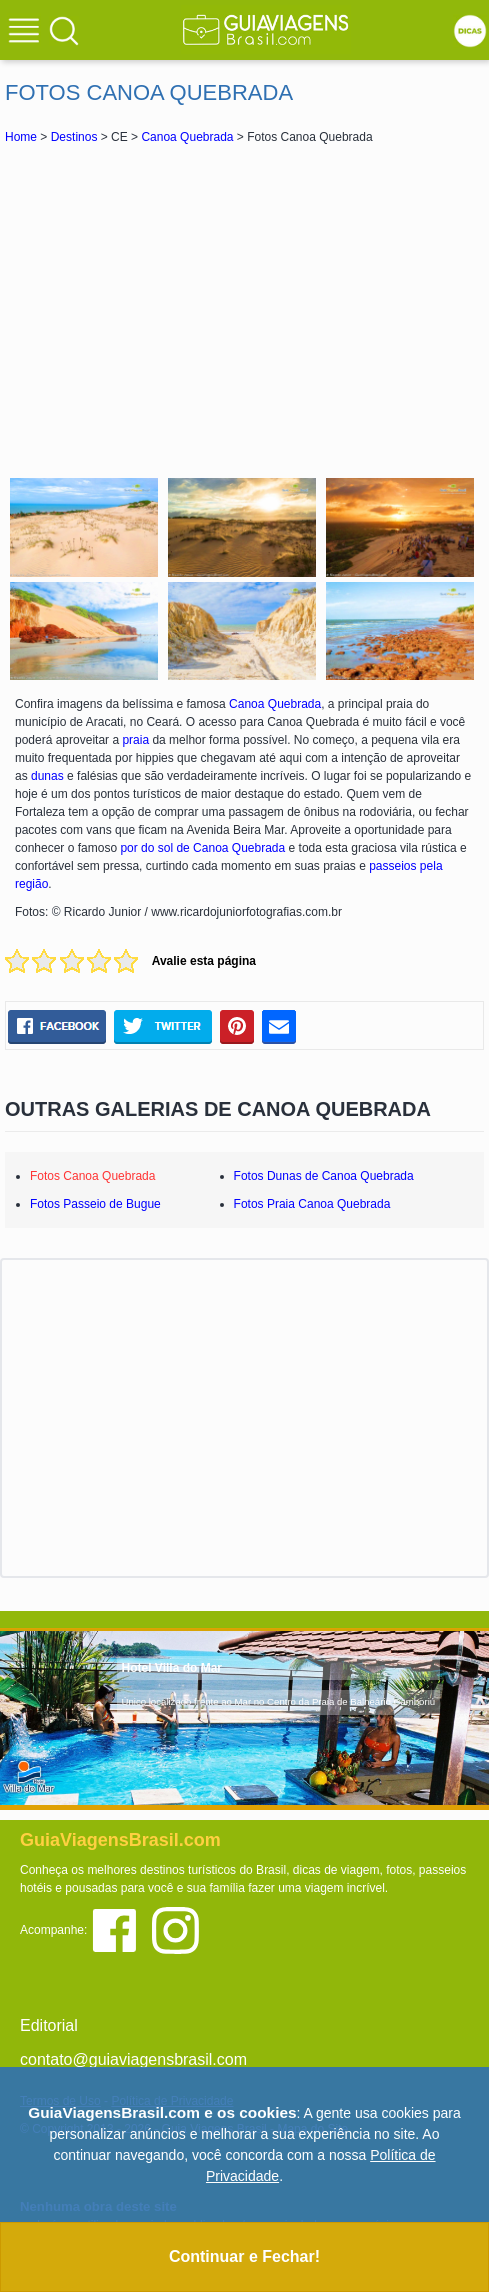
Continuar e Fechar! (244, 2256)
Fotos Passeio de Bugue (95, 1204)
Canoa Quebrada (187, 137)
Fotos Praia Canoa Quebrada (312, 1204)
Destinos (74, 137)
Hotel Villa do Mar (172, 1668)
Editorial (49, 2025)
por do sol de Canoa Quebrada (202, 848)
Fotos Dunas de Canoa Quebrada (324, 1176)
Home (21, 137)
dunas (47, 776)
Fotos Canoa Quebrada (92, 1176)
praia (135, 740)
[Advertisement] (245, 308)
